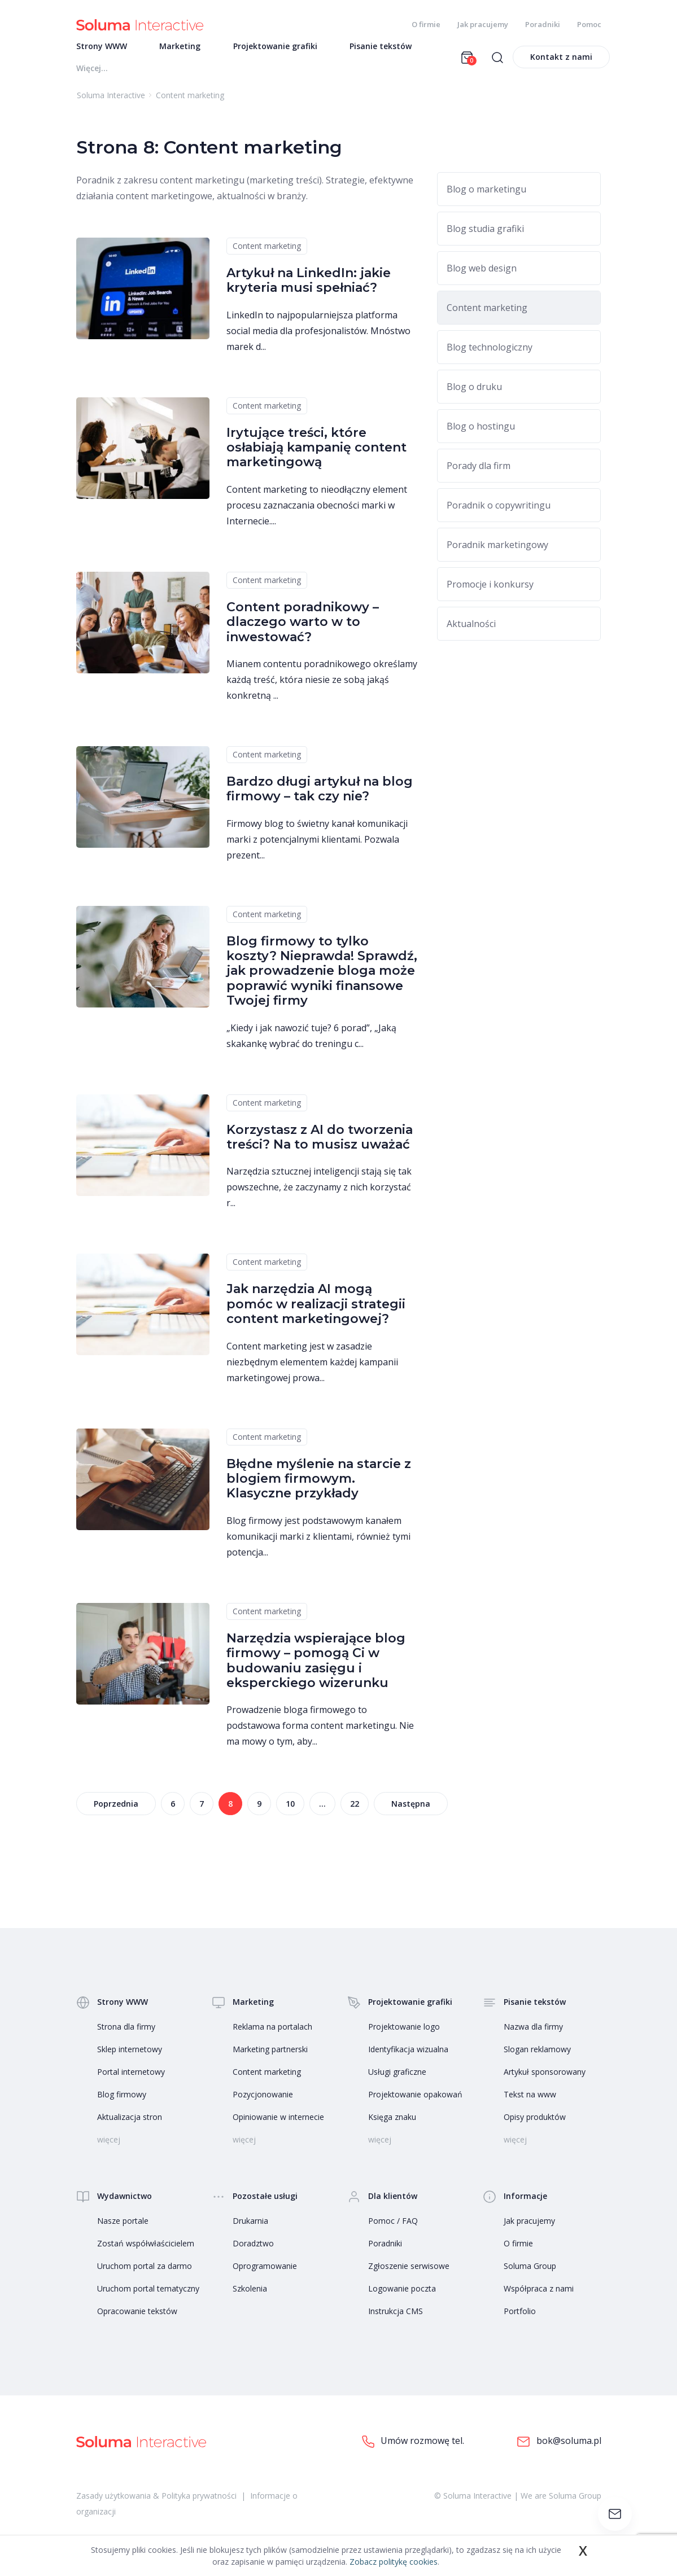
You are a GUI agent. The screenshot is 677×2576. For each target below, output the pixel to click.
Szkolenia (250, 2294)
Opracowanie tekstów (137, 2317)
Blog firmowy (121, 2100)
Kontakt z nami (561, 62)
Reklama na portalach (272, 2032)
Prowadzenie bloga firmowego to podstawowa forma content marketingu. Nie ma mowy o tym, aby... (320, 1732)
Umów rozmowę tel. (413, 2447)
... (322, 1809)
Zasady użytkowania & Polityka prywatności (156, 2501)
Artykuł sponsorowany (545, 2078)
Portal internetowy (131, 2078)
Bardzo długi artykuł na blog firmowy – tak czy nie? (319, 794)
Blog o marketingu (486, 195)
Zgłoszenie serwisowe (408, 2272)
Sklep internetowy (129, 2055)
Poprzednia (116, 1809)
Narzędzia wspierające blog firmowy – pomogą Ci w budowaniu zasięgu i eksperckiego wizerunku (315, 1666)
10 (290, 1809)
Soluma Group (530, 2272)
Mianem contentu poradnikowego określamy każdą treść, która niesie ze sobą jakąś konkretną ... (321, 685)
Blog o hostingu (481, 432)
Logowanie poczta (402, 2294)
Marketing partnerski (270, 2055)
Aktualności (471, 629)
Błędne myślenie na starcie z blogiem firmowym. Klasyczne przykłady (318, 1484)
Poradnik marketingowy (497, 550)
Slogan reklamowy (537, 2055)
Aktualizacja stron (129, 2123)
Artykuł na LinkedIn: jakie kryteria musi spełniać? (308, 286)
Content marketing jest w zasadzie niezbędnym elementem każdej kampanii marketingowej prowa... (312, 1368)
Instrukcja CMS (395, 2317)
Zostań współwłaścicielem (145, 2249)
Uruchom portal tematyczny (148, 2294)
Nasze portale (122, 2227)
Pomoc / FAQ (393, 2227)
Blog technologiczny (489, 353)
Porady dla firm (478, 471)
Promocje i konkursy (490, 590)
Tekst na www (530, 2100)
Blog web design (482, 274)
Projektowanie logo (404, 2032)
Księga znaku (392, 2123)
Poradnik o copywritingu (499, 511)
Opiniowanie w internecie (278, 2123)
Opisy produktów (535, 2123)
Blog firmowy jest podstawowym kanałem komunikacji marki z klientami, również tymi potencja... (318, 1542)
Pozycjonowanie (263, 2100)
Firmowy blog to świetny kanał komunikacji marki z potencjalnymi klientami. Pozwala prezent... (317, 845)
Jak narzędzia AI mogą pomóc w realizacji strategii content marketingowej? (315, 1310)
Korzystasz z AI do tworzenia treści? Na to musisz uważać (319, 1143)
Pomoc (589, 24)
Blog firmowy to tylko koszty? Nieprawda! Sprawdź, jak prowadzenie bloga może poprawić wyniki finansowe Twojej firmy (321, 976)
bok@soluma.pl (559, 2448)
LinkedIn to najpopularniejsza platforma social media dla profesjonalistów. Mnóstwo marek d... (318, 336)
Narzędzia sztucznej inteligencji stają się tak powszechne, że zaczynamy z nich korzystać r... (319, 1193)
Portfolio (520, 2317)
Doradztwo (253, 2249)
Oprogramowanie (265, 2272)
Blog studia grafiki (485, 234)
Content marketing (267, 251)
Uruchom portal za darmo (144, 2272)
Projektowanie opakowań (415, 2100)
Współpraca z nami (539, 2294)
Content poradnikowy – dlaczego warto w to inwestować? (302, 627)
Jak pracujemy (482, 24)
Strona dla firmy (126, 2032)
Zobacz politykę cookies (394, 2561)
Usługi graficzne (397, 2078)
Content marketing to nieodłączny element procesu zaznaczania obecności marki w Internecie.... (316, 511)
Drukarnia (250, 2227)
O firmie (426, 24)
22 (354, 1809)
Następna (410, 1809)
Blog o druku (474, 392)
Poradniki (542, 24)
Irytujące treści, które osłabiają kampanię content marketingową (316, 453)
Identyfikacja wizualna (408, 2055)
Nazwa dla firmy (533, 2032)
